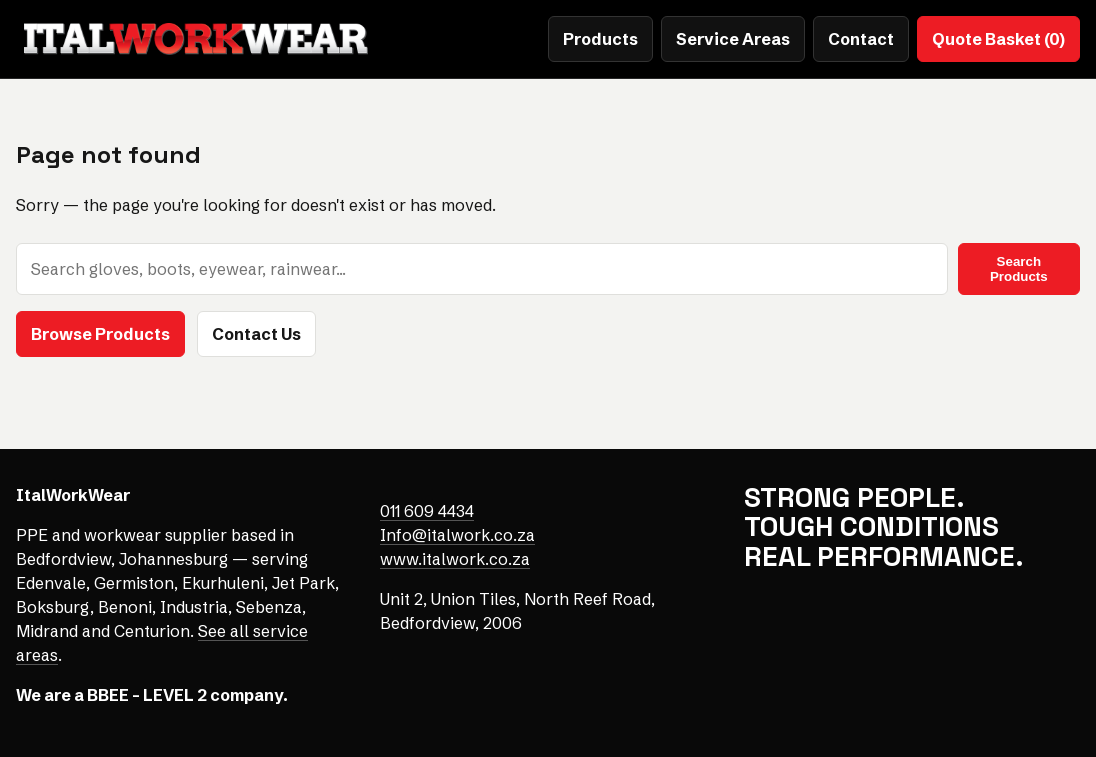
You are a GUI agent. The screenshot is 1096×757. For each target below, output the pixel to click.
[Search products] (482, 269)
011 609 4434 (427, 511)
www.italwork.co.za (455, 559)
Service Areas (733, 39)
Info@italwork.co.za (457, 535)
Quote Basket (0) (998, 39)
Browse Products (100, 334)
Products (600, 39)
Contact (861, 39)
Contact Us (256, 334)
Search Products (1019, 269)
